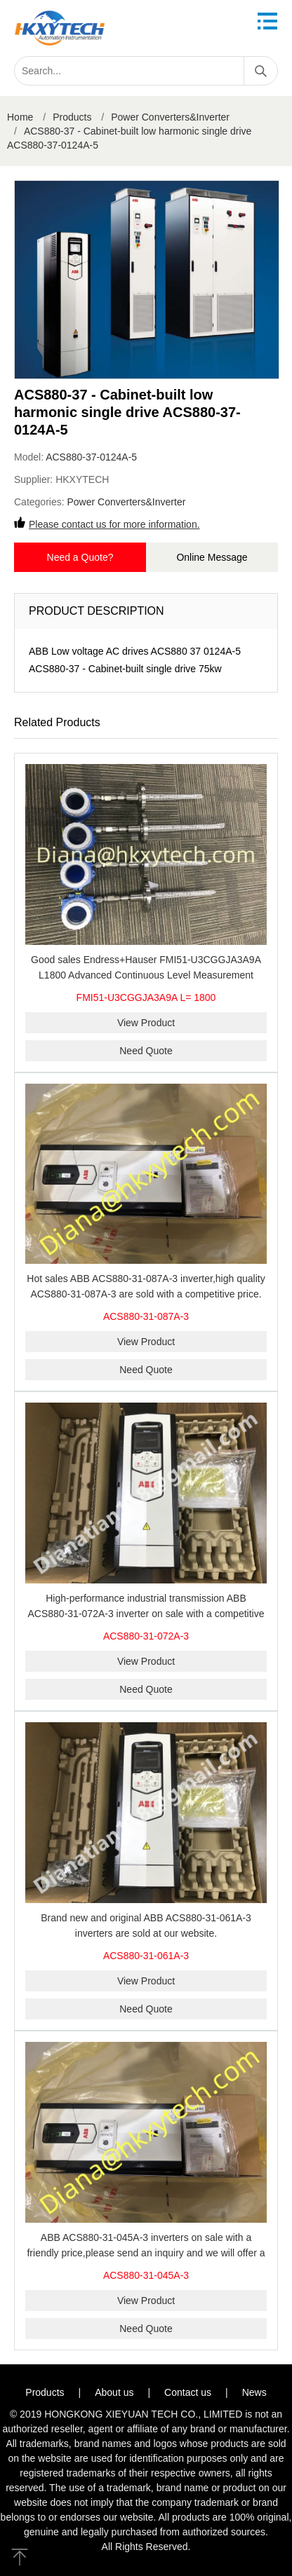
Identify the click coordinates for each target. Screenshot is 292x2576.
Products (72, 117)
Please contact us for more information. (114, 524)
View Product (146, 1022)
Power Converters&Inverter (170, 117)
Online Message (211, 557)
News (254, 2392)
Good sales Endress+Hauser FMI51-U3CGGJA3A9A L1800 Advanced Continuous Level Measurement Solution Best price (146, 975)
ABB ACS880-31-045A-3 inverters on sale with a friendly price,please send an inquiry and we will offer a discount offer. (146, 2253)
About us (114, 2392)
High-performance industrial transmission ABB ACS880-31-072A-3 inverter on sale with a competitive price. (146, 1614)
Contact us (187, 2392)
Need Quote (146, 1050)
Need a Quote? (80, 557)
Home (20, 117)
